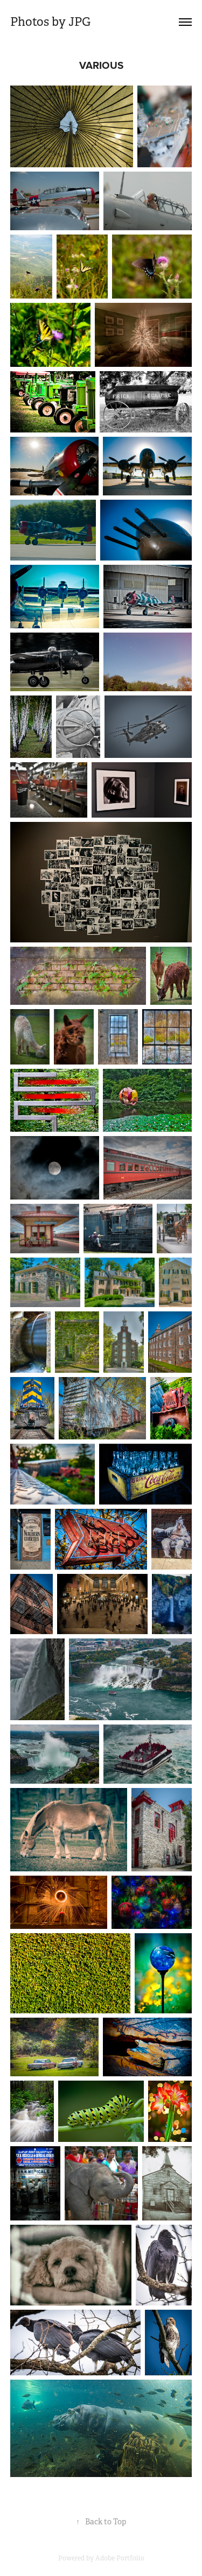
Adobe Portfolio (119, 2558)
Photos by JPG (50, 22)
